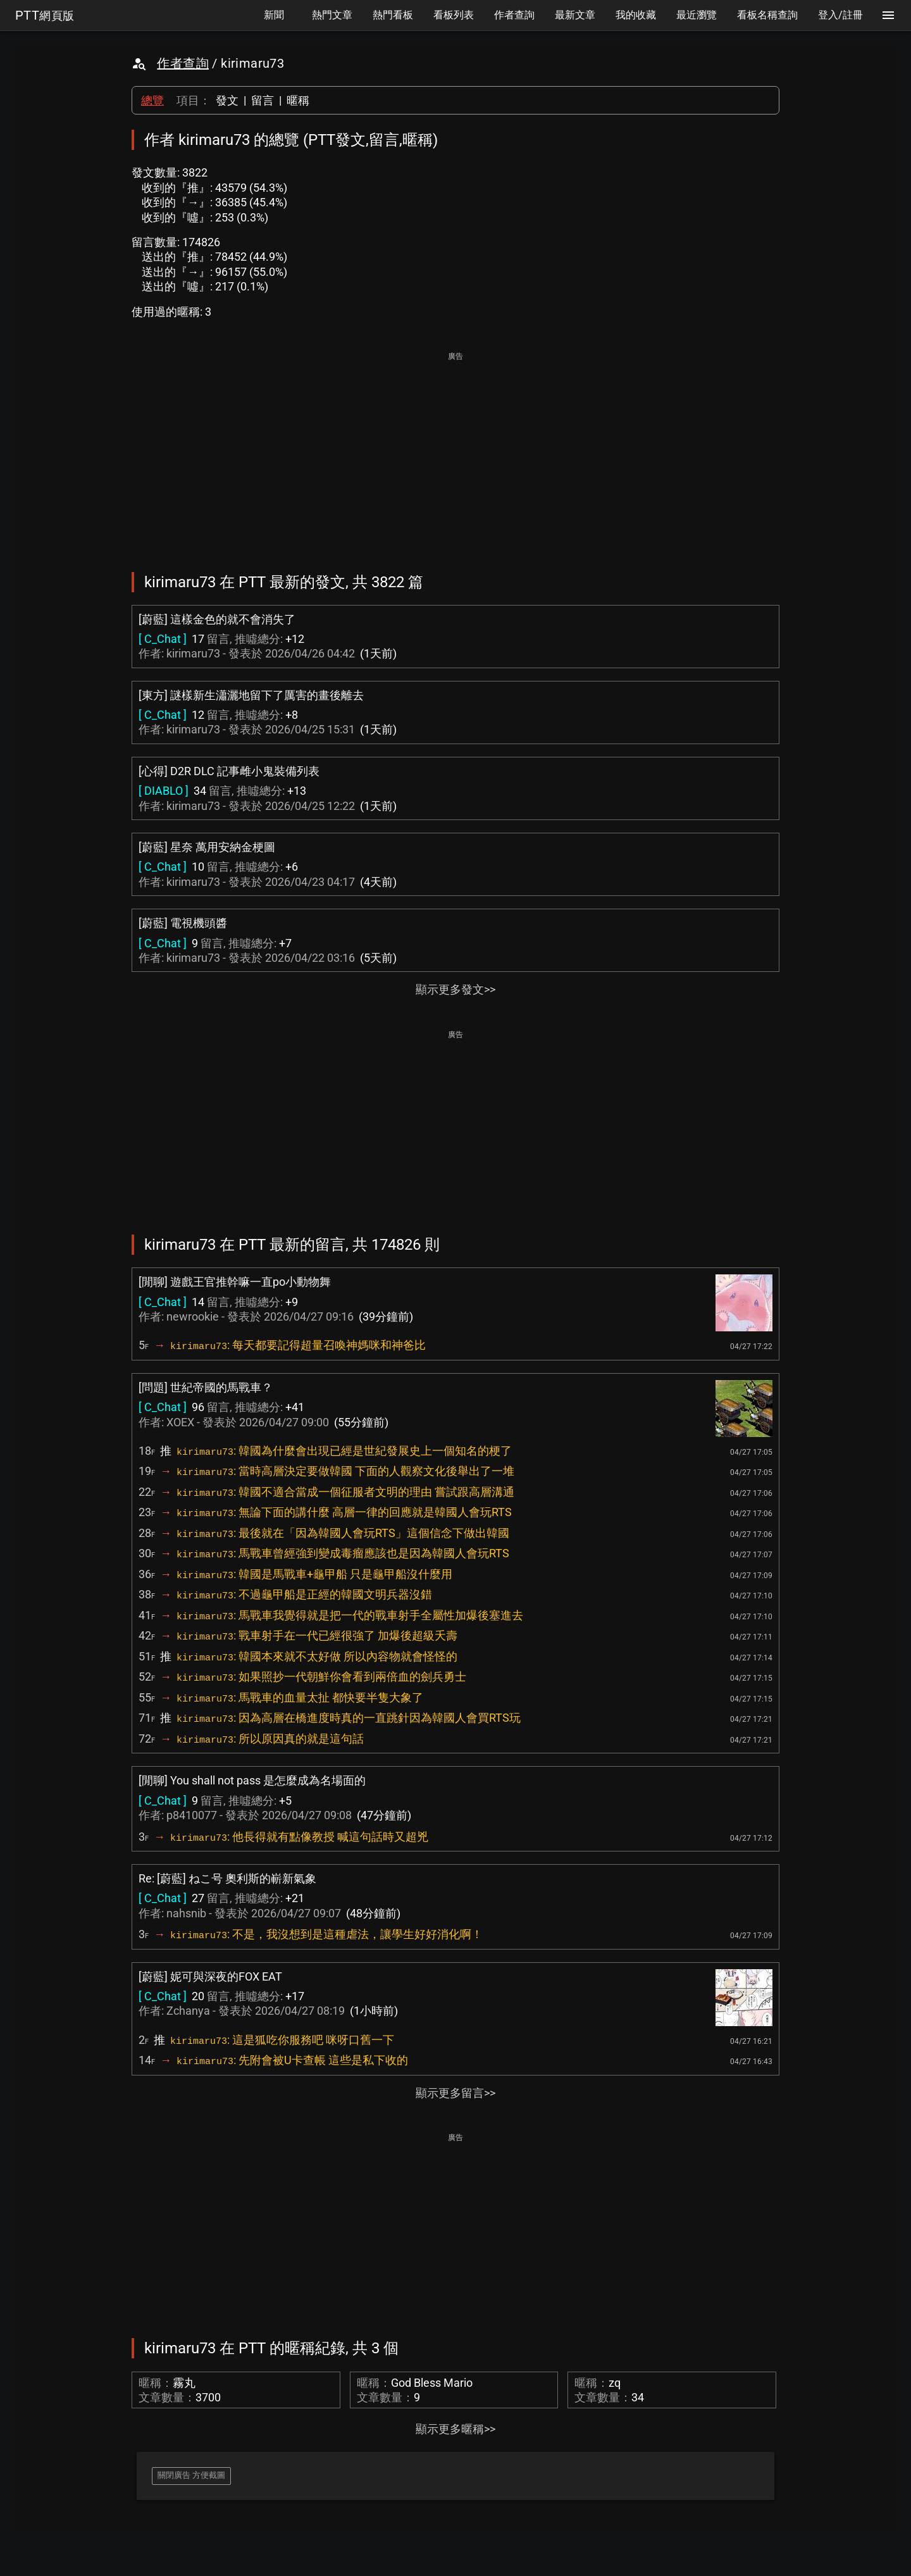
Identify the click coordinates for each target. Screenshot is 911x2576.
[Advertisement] (455, 453)
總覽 (152, 100)
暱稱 (298, 100)
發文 (227, 100)
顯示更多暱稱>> (455, 2429)
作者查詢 (183, 63)
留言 (262, 100)
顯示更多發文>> (455, 989)
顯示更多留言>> (455, 2093)
